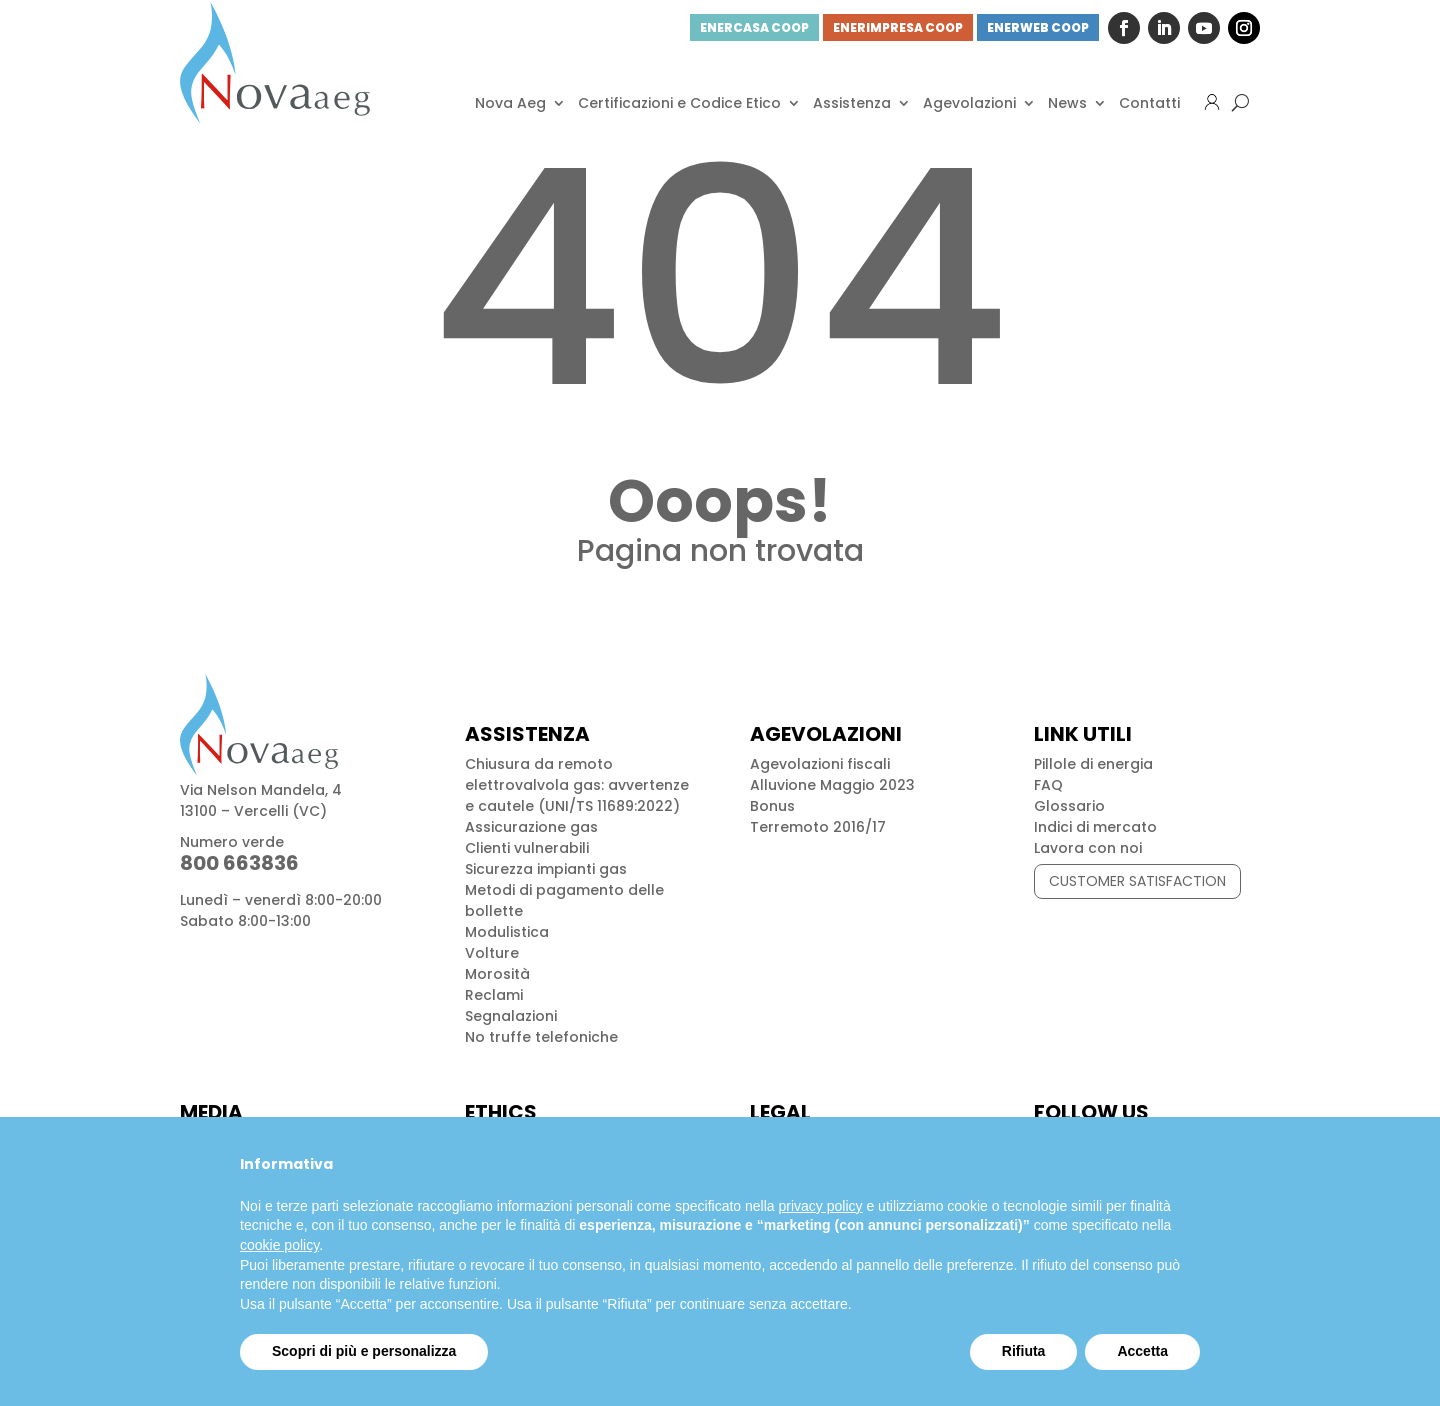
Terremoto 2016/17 (818, 827)
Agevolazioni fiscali (820, 764)
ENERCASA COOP (754, 27)
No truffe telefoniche (541, 1037)
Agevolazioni (969, 103)
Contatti (1149, 103)
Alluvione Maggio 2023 (832, 785)
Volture (492, 953)
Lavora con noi (1088, 848)
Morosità (497, 974)
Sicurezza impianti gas (546, 869)
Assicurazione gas (531, 827)
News (1067, 103)
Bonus (772, 806)
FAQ (1048, 785)
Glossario (1069, 806)
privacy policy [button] (821, 1206)
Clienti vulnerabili (527, 848)
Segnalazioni (511, 1016)
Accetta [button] (1142, 1351)
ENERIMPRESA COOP (898, 27)
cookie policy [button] (279, 1245)
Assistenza (852, 103)
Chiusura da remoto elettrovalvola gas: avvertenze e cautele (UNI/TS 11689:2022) (577, 785)
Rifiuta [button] (1024, 1351)
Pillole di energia (1093, 764)
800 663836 (239, 863)
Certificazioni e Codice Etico (679, 103)
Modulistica (507, 932)
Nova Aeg (510, 103)
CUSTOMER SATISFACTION (1137, 881)
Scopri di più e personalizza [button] (364, 1351)
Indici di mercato (1095, 827)
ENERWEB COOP (1038, 27)
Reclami (494, 995)
